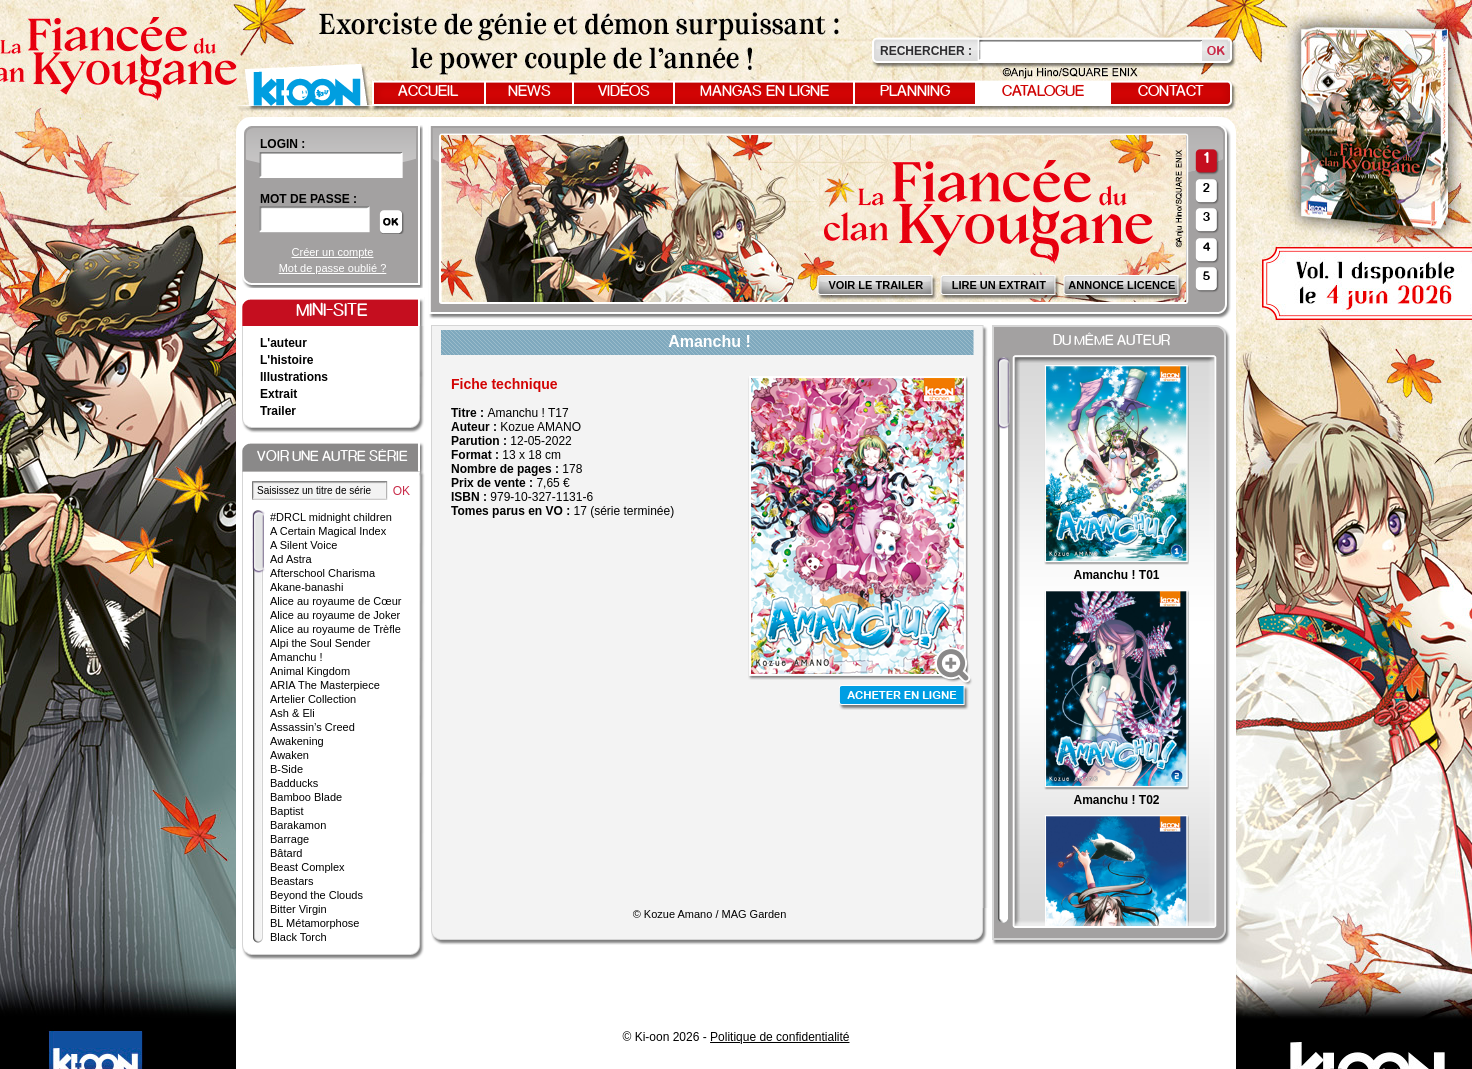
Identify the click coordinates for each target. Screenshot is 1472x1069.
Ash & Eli (292, 713)
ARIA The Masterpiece (325, 685)
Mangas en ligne (764, 92)
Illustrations (294, 377)
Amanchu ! (296, 657)
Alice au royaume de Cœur (335, 601)
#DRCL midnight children (331, 517)
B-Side (286, 769)
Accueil (428, 92)
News (529, 92)
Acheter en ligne (904, 697)
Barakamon (298, 825)
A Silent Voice (303, 545)
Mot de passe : (308, 199)
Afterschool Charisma (322, 573)
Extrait (278, 394)
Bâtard (286, 853)
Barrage (289, 839)
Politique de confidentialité (779, 1037)
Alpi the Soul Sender (320, 643)
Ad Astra (291, 559)
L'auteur (283, 343)
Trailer (278, 411)
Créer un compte (333, 252)
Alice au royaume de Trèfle (335, 629)
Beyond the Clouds (316, 895)
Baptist (287, 811)
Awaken (289, 755)
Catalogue (1043, 92)
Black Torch (298, 937)
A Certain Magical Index (328, 531)
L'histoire (287, 360)
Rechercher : (926, 51)
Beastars (291, 881)
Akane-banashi (306, 587)
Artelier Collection (313, 699)
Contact (1171, 92)
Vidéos (624, 92)
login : (282, 144)
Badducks (294, 783)
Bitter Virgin (298, 909)
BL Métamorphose (314, 923)
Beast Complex (307, 867)
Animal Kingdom (310, 671)
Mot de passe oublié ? (333, 268)
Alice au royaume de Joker (335, 615)
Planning (915, 92)
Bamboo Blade (306, 797)
